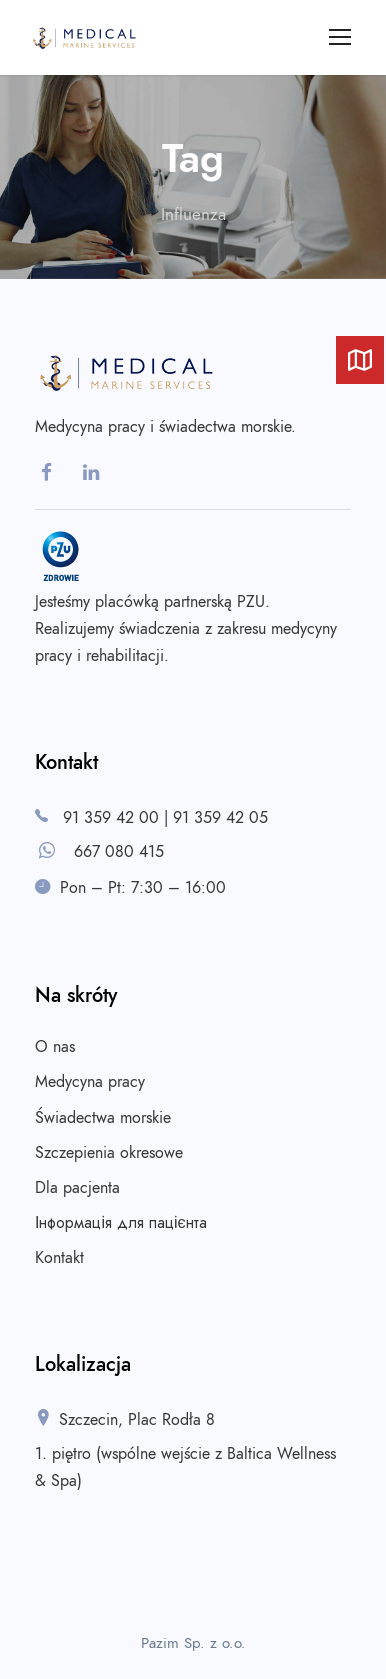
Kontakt (59, 1258)
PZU (251, 602)
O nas (55, 1047)
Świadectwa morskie (103, 1118)
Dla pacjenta (77, 1188)
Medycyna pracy (90, 1082)
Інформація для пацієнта (121, 1223)
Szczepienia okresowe (109, 1153)
